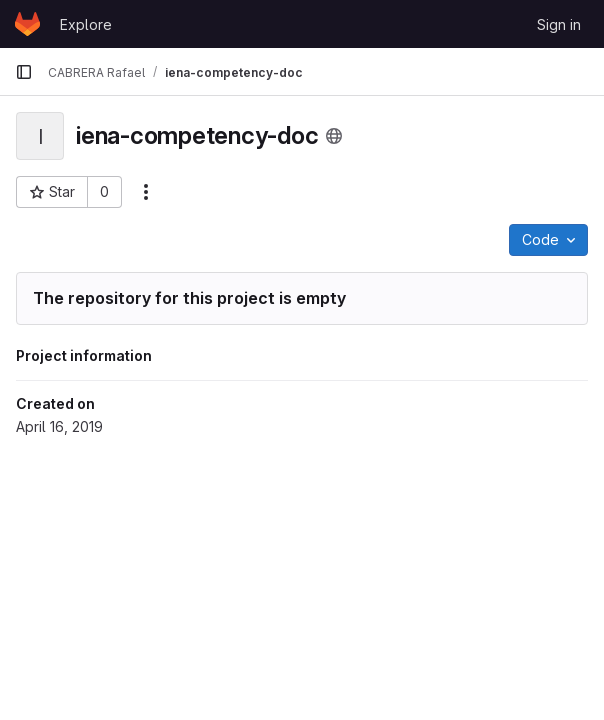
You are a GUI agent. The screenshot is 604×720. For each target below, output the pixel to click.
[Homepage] (27, 24)
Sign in (559, 24)
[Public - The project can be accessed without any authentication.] (334, 136)
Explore (86, 24)
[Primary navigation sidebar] (24, 72)
